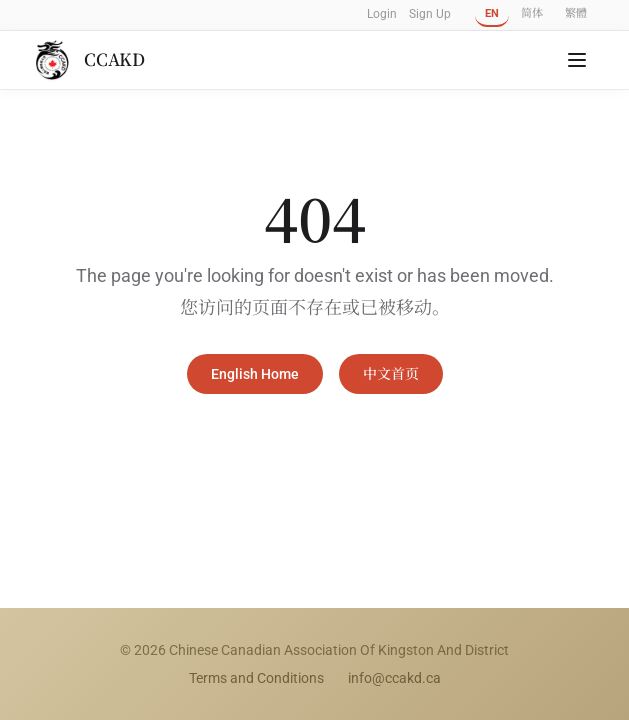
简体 (532, 13)
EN (492, 13)
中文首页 (391, 374)
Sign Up (430, 14)
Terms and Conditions (256, 678)
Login (382, 14)
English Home (255, 374)
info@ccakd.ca (394, 678)
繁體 (576, 13)
